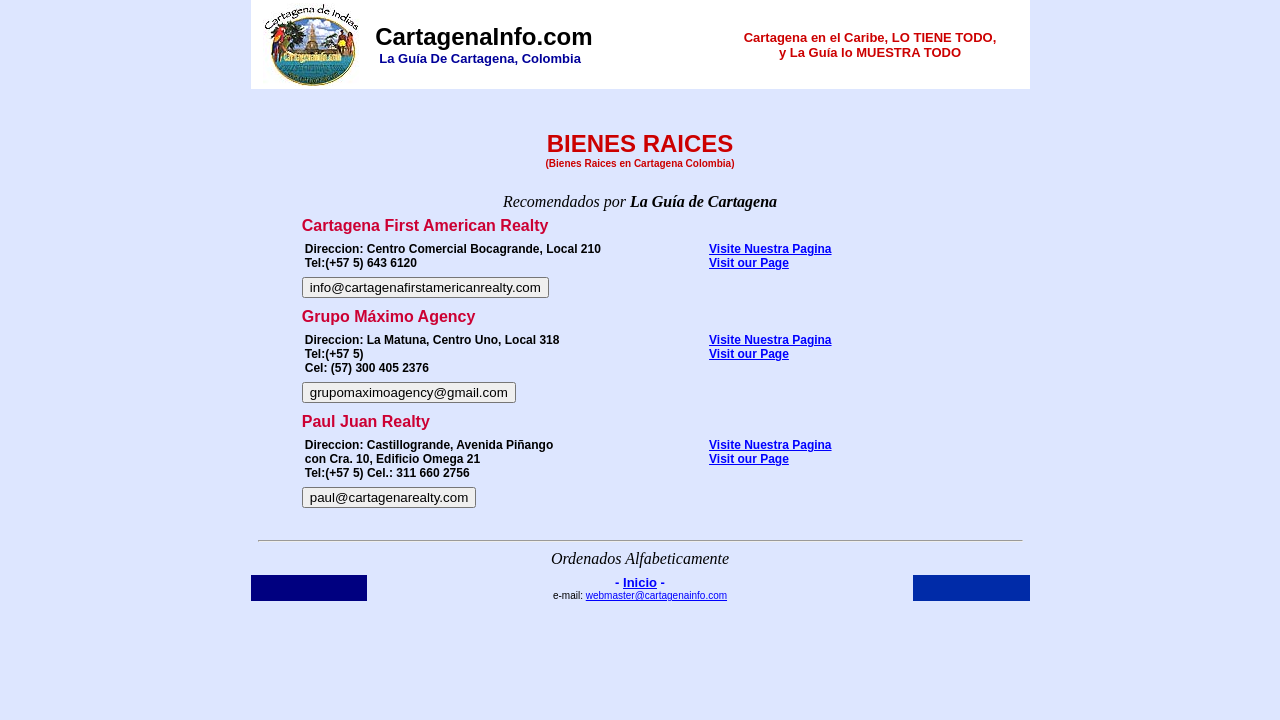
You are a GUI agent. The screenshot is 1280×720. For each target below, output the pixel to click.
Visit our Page (749, 263)
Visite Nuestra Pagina (770, 249)
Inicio (640, 582)
